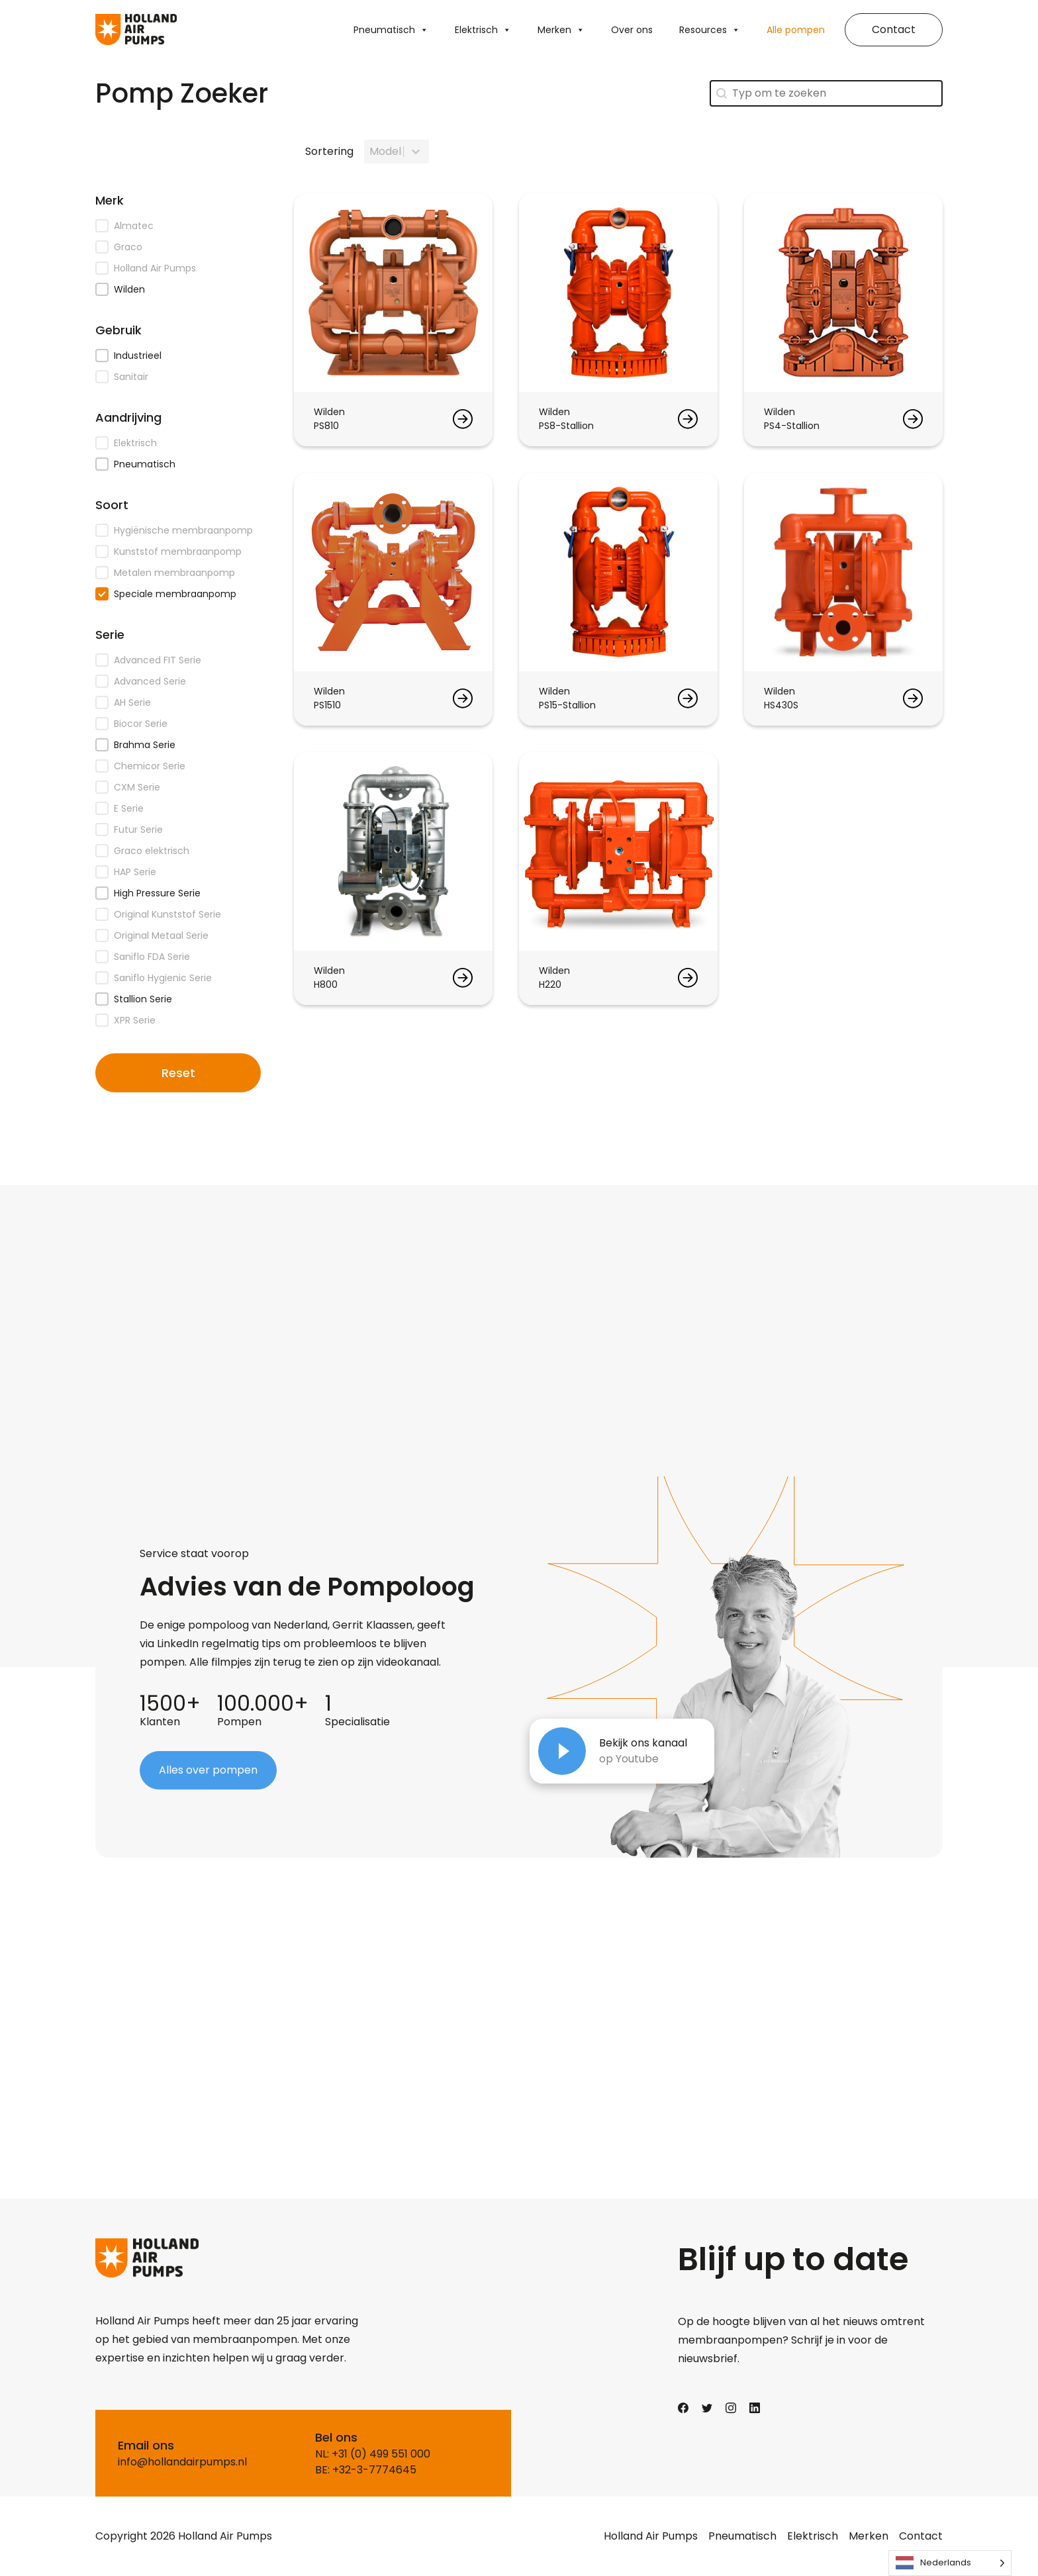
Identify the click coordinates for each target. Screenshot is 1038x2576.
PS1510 (327, 705)
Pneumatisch (391, 29)
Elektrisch (483, 29)
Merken (561, 29)
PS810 (326, 425)
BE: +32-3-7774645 (365, 2469)
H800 (326, 984)
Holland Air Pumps (651, 2536)
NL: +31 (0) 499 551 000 (372, 2453)
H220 (550, 984)
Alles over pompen (208, 1770)
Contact (894, 29)
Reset (178, 1073)
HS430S (781, 705)
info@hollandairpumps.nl (182, 2461)
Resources (709, 29)
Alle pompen (796, 29)
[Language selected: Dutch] (950, 2563)
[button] (178, 225)
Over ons (632, 29)
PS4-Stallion (792, 425)
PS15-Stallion (567, 705)
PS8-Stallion (566, 425)
